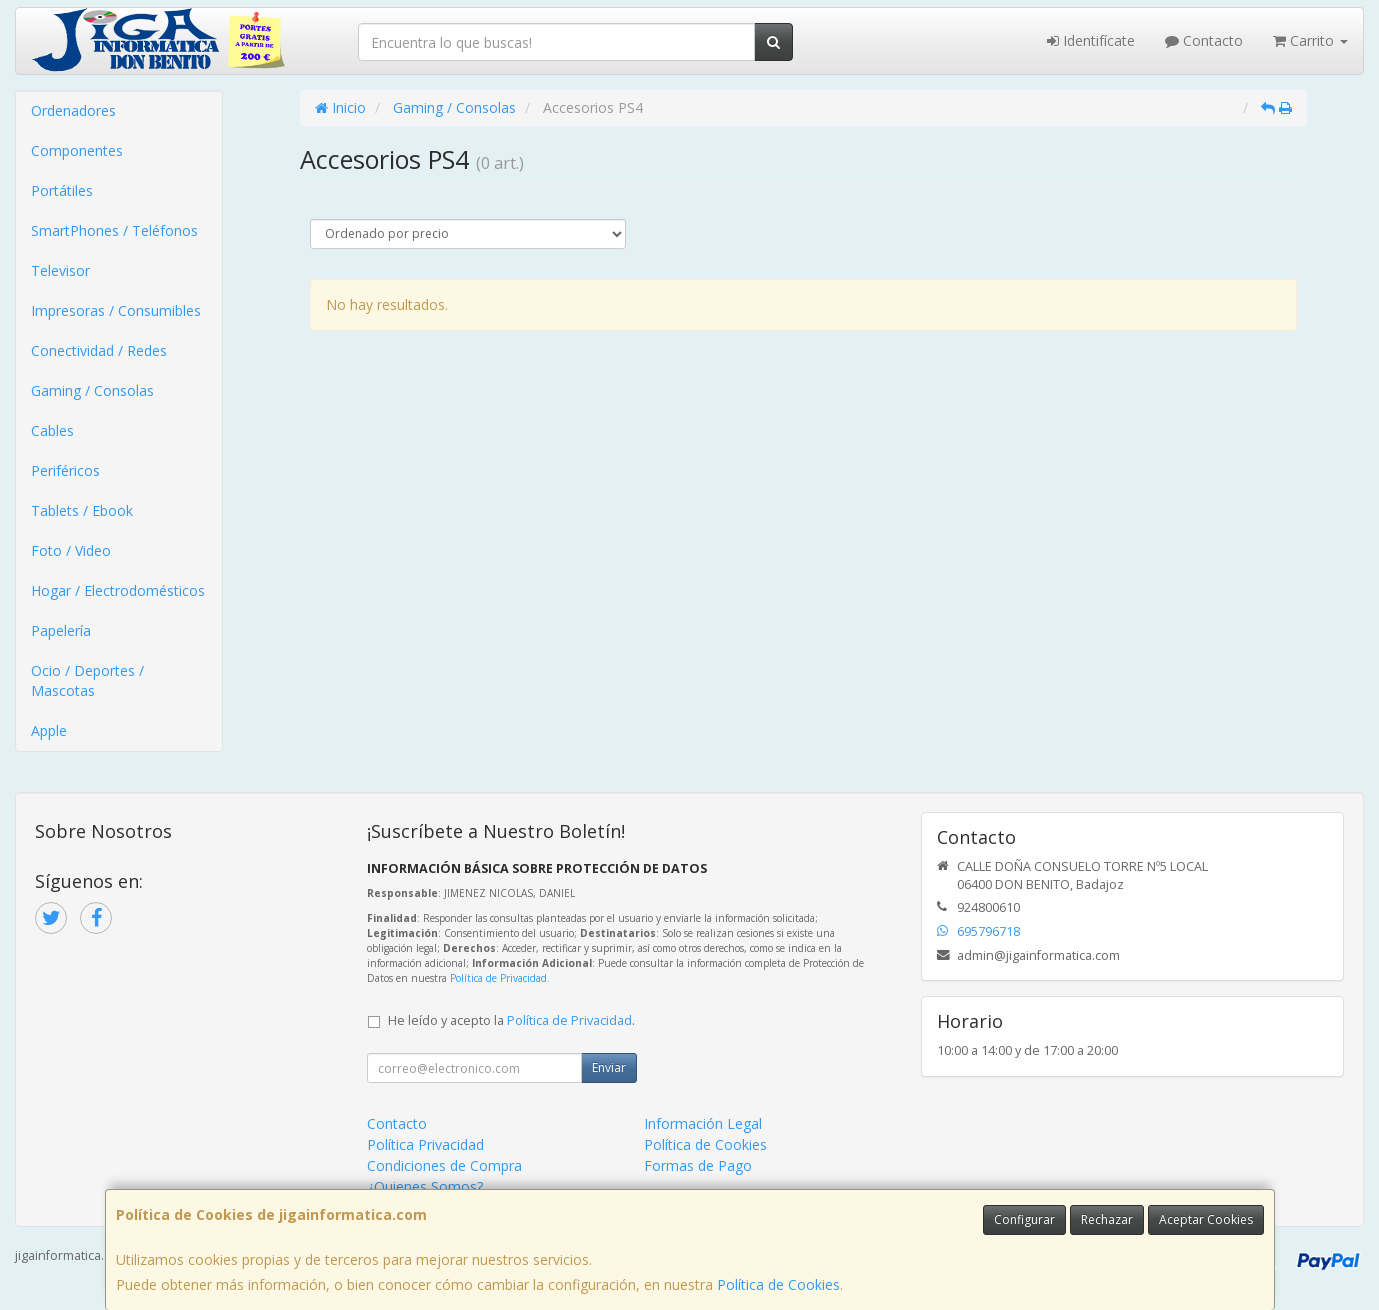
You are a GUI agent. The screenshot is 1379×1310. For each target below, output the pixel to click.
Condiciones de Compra (444, 1165)
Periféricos (65, 470)
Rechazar (1107, 1219)
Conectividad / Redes (99, 350)
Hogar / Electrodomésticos (118, 590)
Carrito (1310, 40)
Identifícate (1091, 40)
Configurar (1024, 1219)
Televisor (60, 270)
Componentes (77, 150)
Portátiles (62, 190)
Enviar (609, 1067)
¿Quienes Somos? (425, 1186)
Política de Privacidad (498, 978)
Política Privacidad (425, 1144)
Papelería (61, 630)
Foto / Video (71, 550)
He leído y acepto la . (511, 1020)
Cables (52, 430)
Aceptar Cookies (1206, 1219)
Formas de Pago (698, 1165)
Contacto (1204, 40)
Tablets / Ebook (82, 510)
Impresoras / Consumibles (116, 310)
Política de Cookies (778, 1284)
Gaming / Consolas (92, 390)
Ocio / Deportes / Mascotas (87, 680)
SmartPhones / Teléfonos (114, 230)
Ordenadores (73, 110)
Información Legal (703, 1123)
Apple (49, 730)
